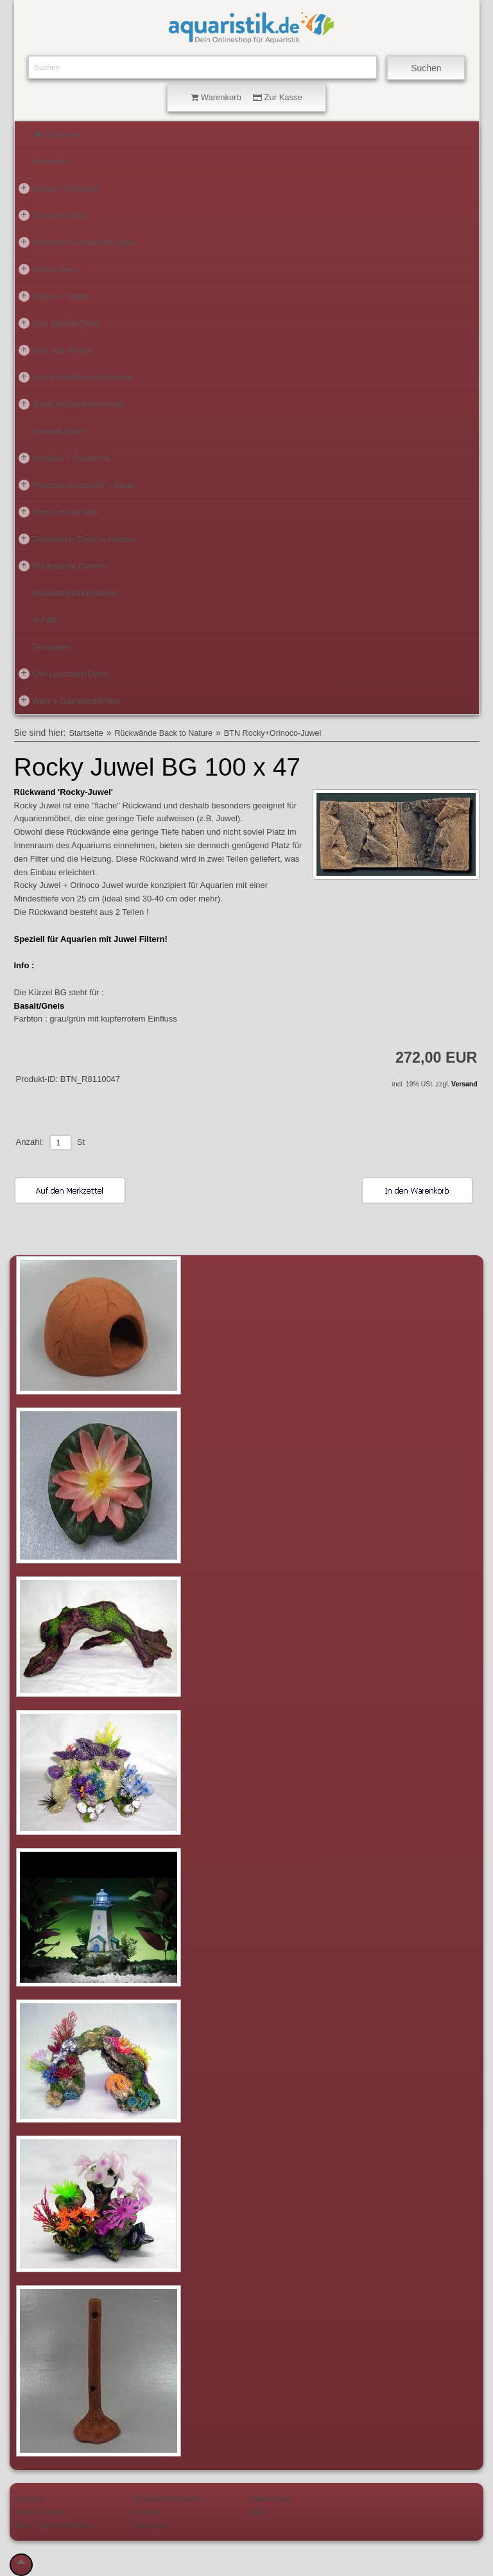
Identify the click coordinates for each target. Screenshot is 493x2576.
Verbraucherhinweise (167, 2498)
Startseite (57, 134)
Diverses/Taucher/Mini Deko (78, 242)
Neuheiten (52, 161)
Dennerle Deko (54, 215)
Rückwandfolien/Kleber (75, 593)
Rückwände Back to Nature (76, 539)
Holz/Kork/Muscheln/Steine (76, 377)
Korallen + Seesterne (65, 458)
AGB (258, 2511)
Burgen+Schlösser (60, 188)
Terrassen (51, 647)
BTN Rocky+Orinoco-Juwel (273, 733)
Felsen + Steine (55, 296)
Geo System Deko (60, 323)
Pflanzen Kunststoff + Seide (77, 485)
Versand (464, 1084)
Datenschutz (271, 2498)
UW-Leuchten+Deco (63, 673)
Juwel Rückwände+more (71, 404)
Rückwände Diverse (63, 566)
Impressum (150, 2525)
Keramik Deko (59, 431)
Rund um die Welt (59, 512)
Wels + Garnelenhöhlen (69, 700)
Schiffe (45, 620)
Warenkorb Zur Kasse (246, 97)
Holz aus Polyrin (56, 350)
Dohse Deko (49, 269)
